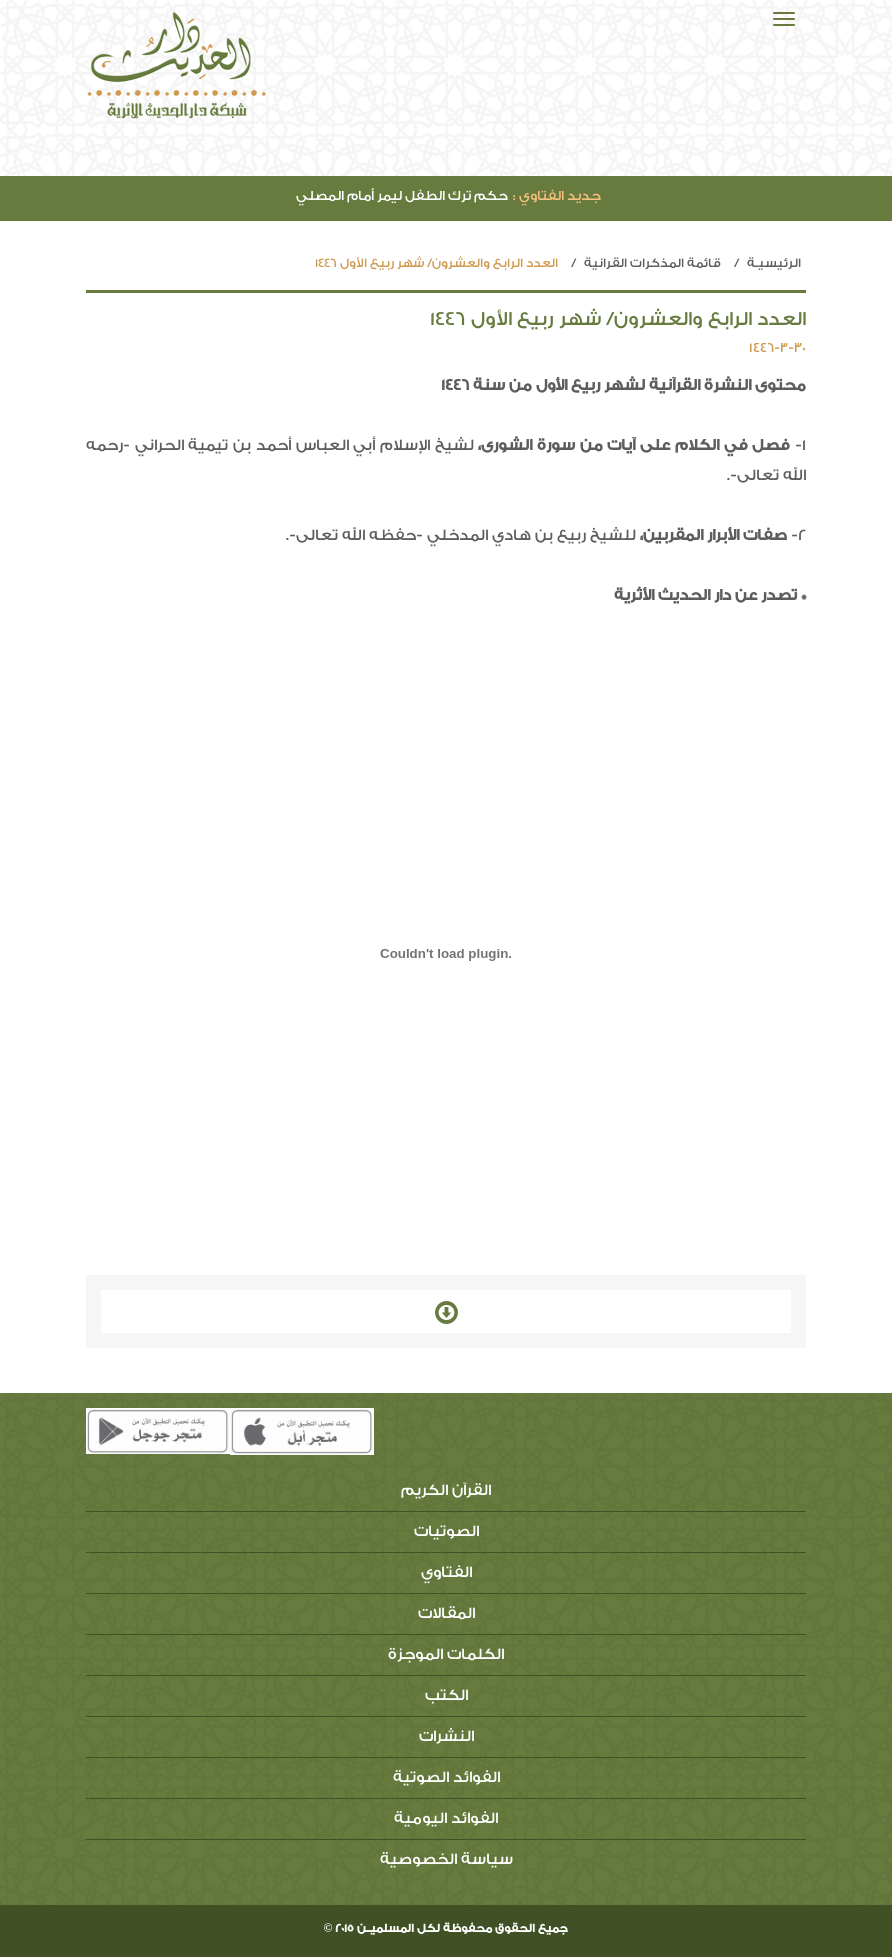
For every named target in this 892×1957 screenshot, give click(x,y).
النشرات (446, 1736)
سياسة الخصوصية (446, 1859)
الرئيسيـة (774, 263)
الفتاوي (446, 1572)
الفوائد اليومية (446, 1818)
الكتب (446, 1695)
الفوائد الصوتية (446, 1777)
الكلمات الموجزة (446, 1654)
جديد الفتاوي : (557, 195)
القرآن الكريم (446, 1490)
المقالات (446, 1613)
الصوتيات (446, 1531)
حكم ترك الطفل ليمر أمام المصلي (448, 195)
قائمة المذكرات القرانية (652, 263)
